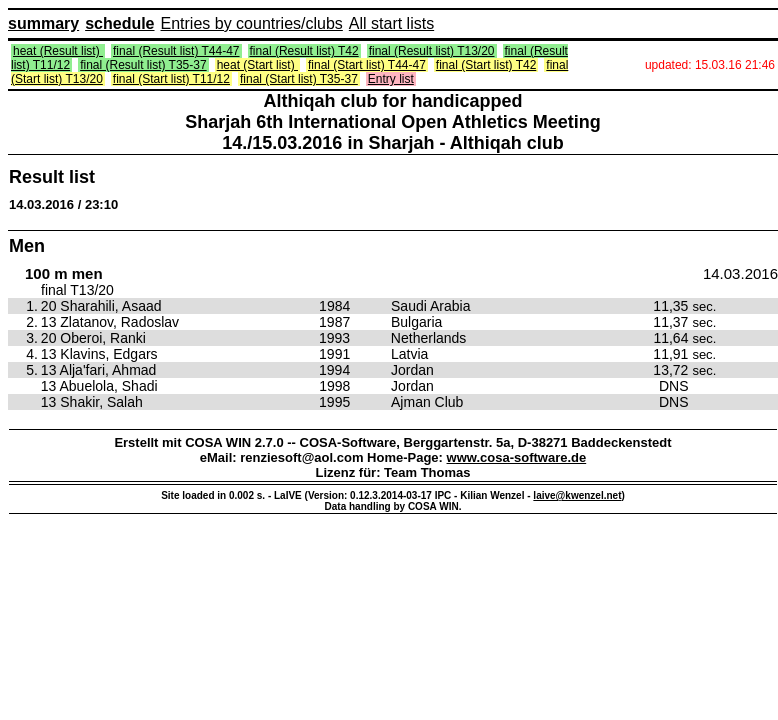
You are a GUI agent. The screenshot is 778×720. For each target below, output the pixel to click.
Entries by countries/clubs (252, 23)
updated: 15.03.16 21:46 (710, 65)
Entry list (391, 79)
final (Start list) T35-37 (299, 79)
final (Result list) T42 (304, 51)
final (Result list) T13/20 (432, 51)
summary (43, 23)
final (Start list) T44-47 (367, 65)
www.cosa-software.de (517, 457)
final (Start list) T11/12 (171, 79)
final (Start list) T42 (486, 65)
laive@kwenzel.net (577, 495)
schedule (119, 23)
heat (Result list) (58, 51)
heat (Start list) (257, 65)
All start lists (391, 23)
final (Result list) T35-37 (143, 65)
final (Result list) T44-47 (176, 51)
